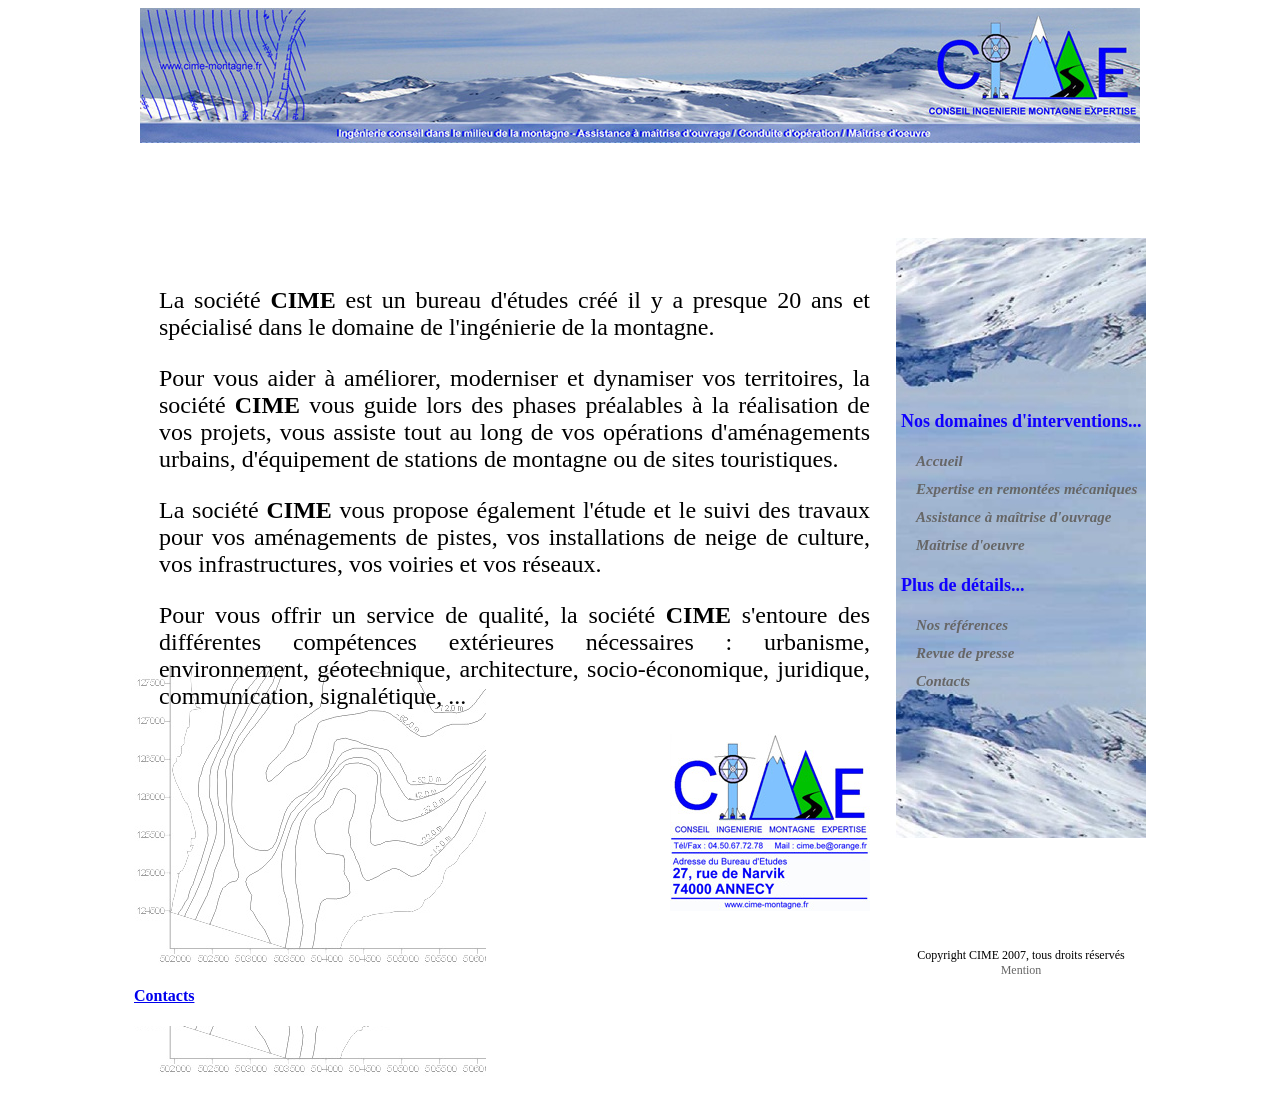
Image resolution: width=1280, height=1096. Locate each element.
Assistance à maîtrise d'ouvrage (1013, 517)
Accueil (939, 461)
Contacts (943, 681)
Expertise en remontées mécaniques (1026, 489)
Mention (1021, 970)
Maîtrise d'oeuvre (970, 545)
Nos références (962, 625)
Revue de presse (965, 653)
